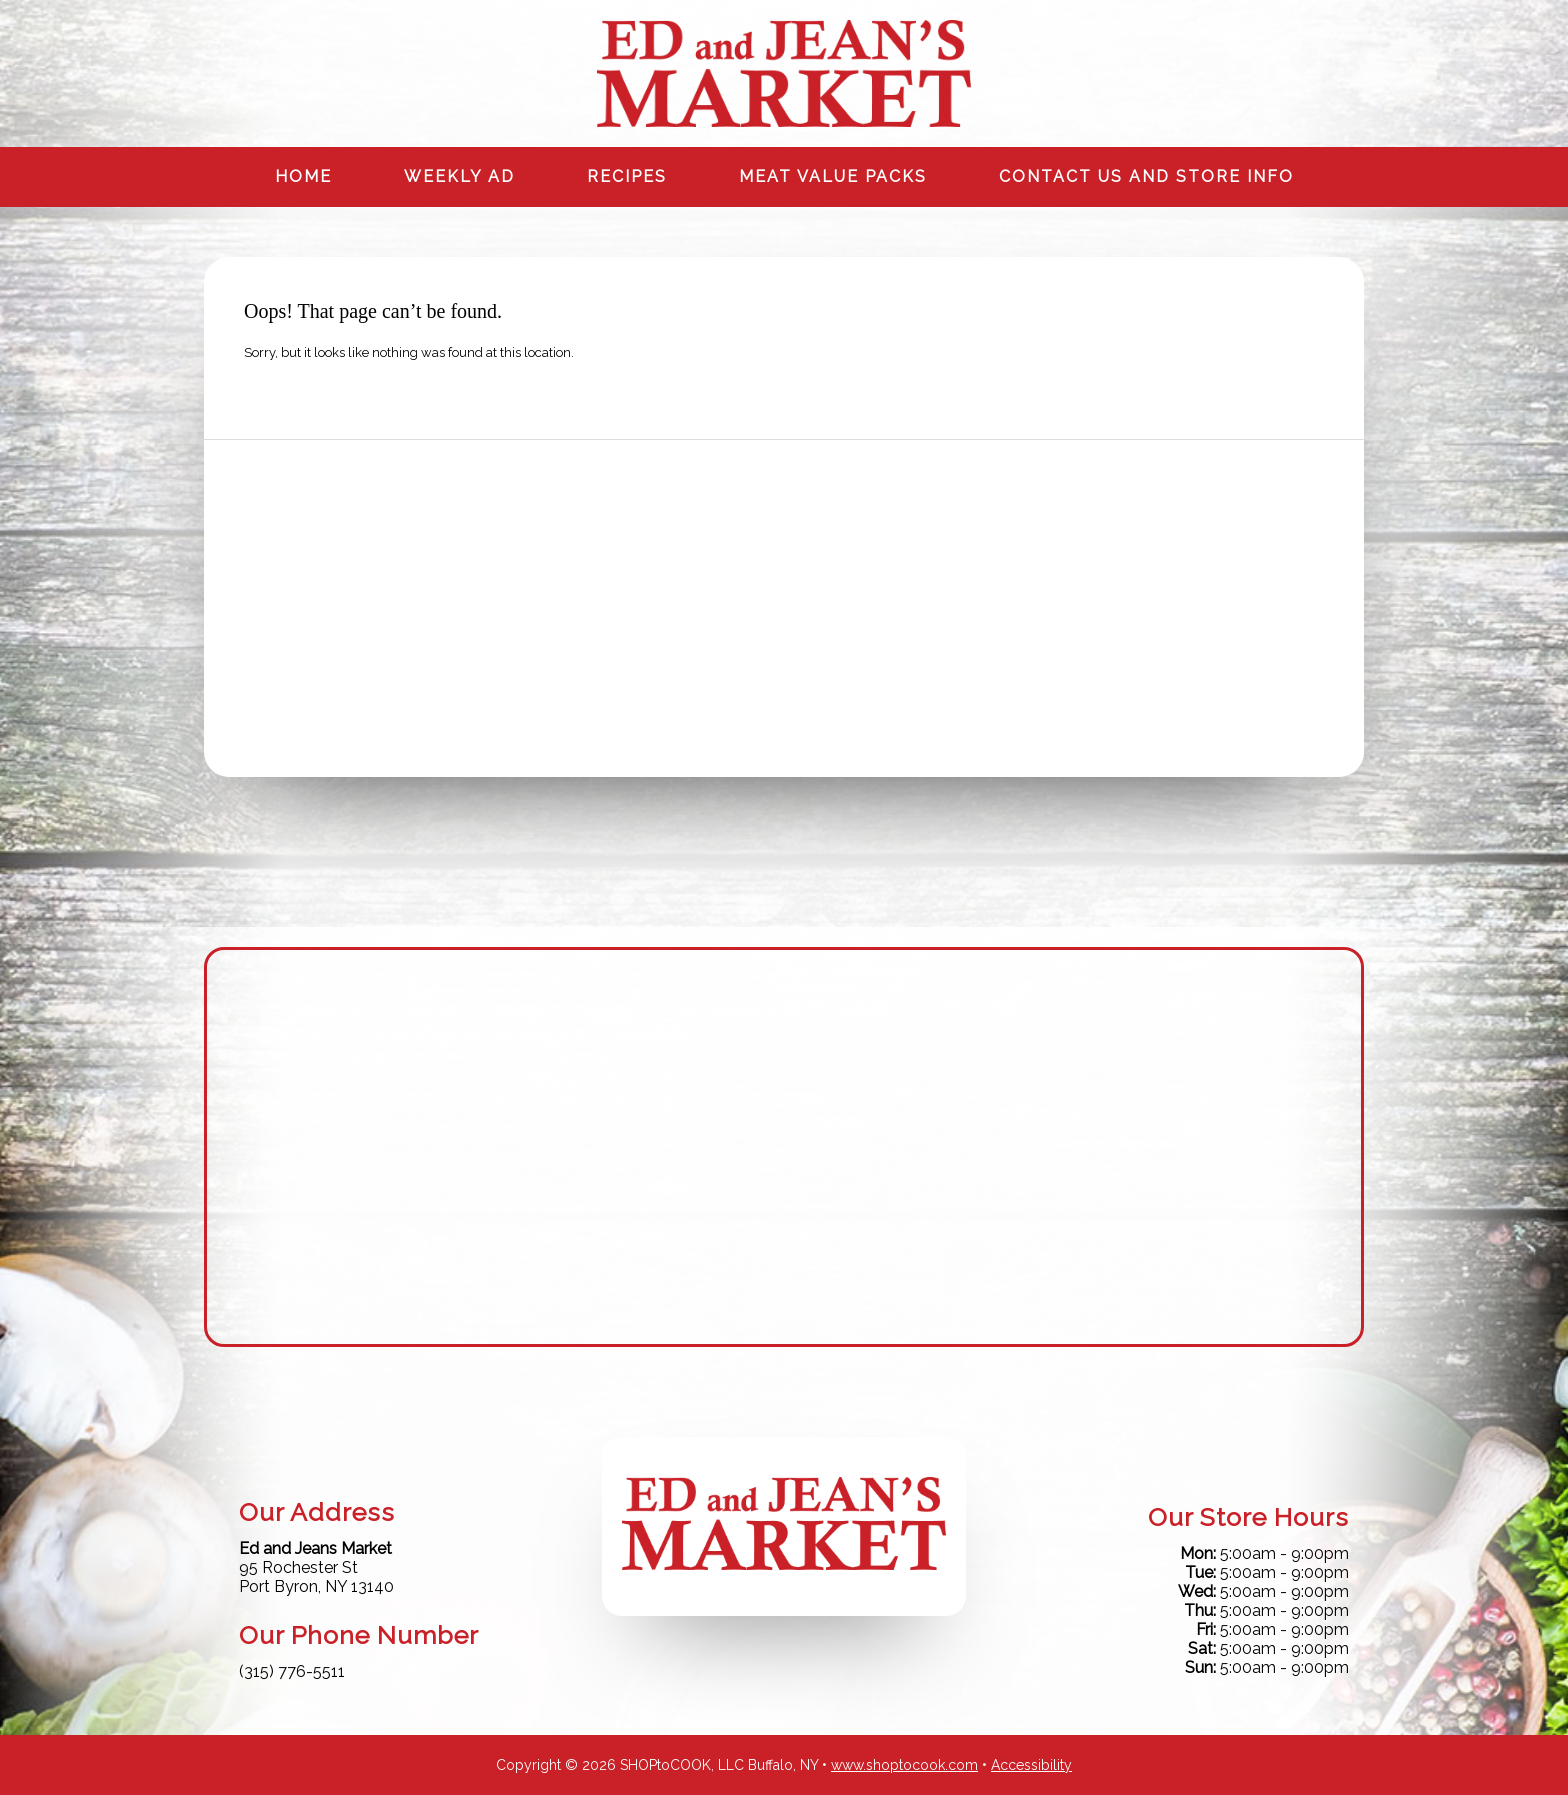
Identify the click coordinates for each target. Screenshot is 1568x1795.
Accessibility (1031, 1765)
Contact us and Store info (1146, 176)
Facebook (1303, 19)
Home (303, 176)
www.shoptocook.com (904, 1765)
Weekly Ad (459, 176)
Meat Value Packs (833, 176)
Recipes (627, 176)
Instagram (1345, 19)
